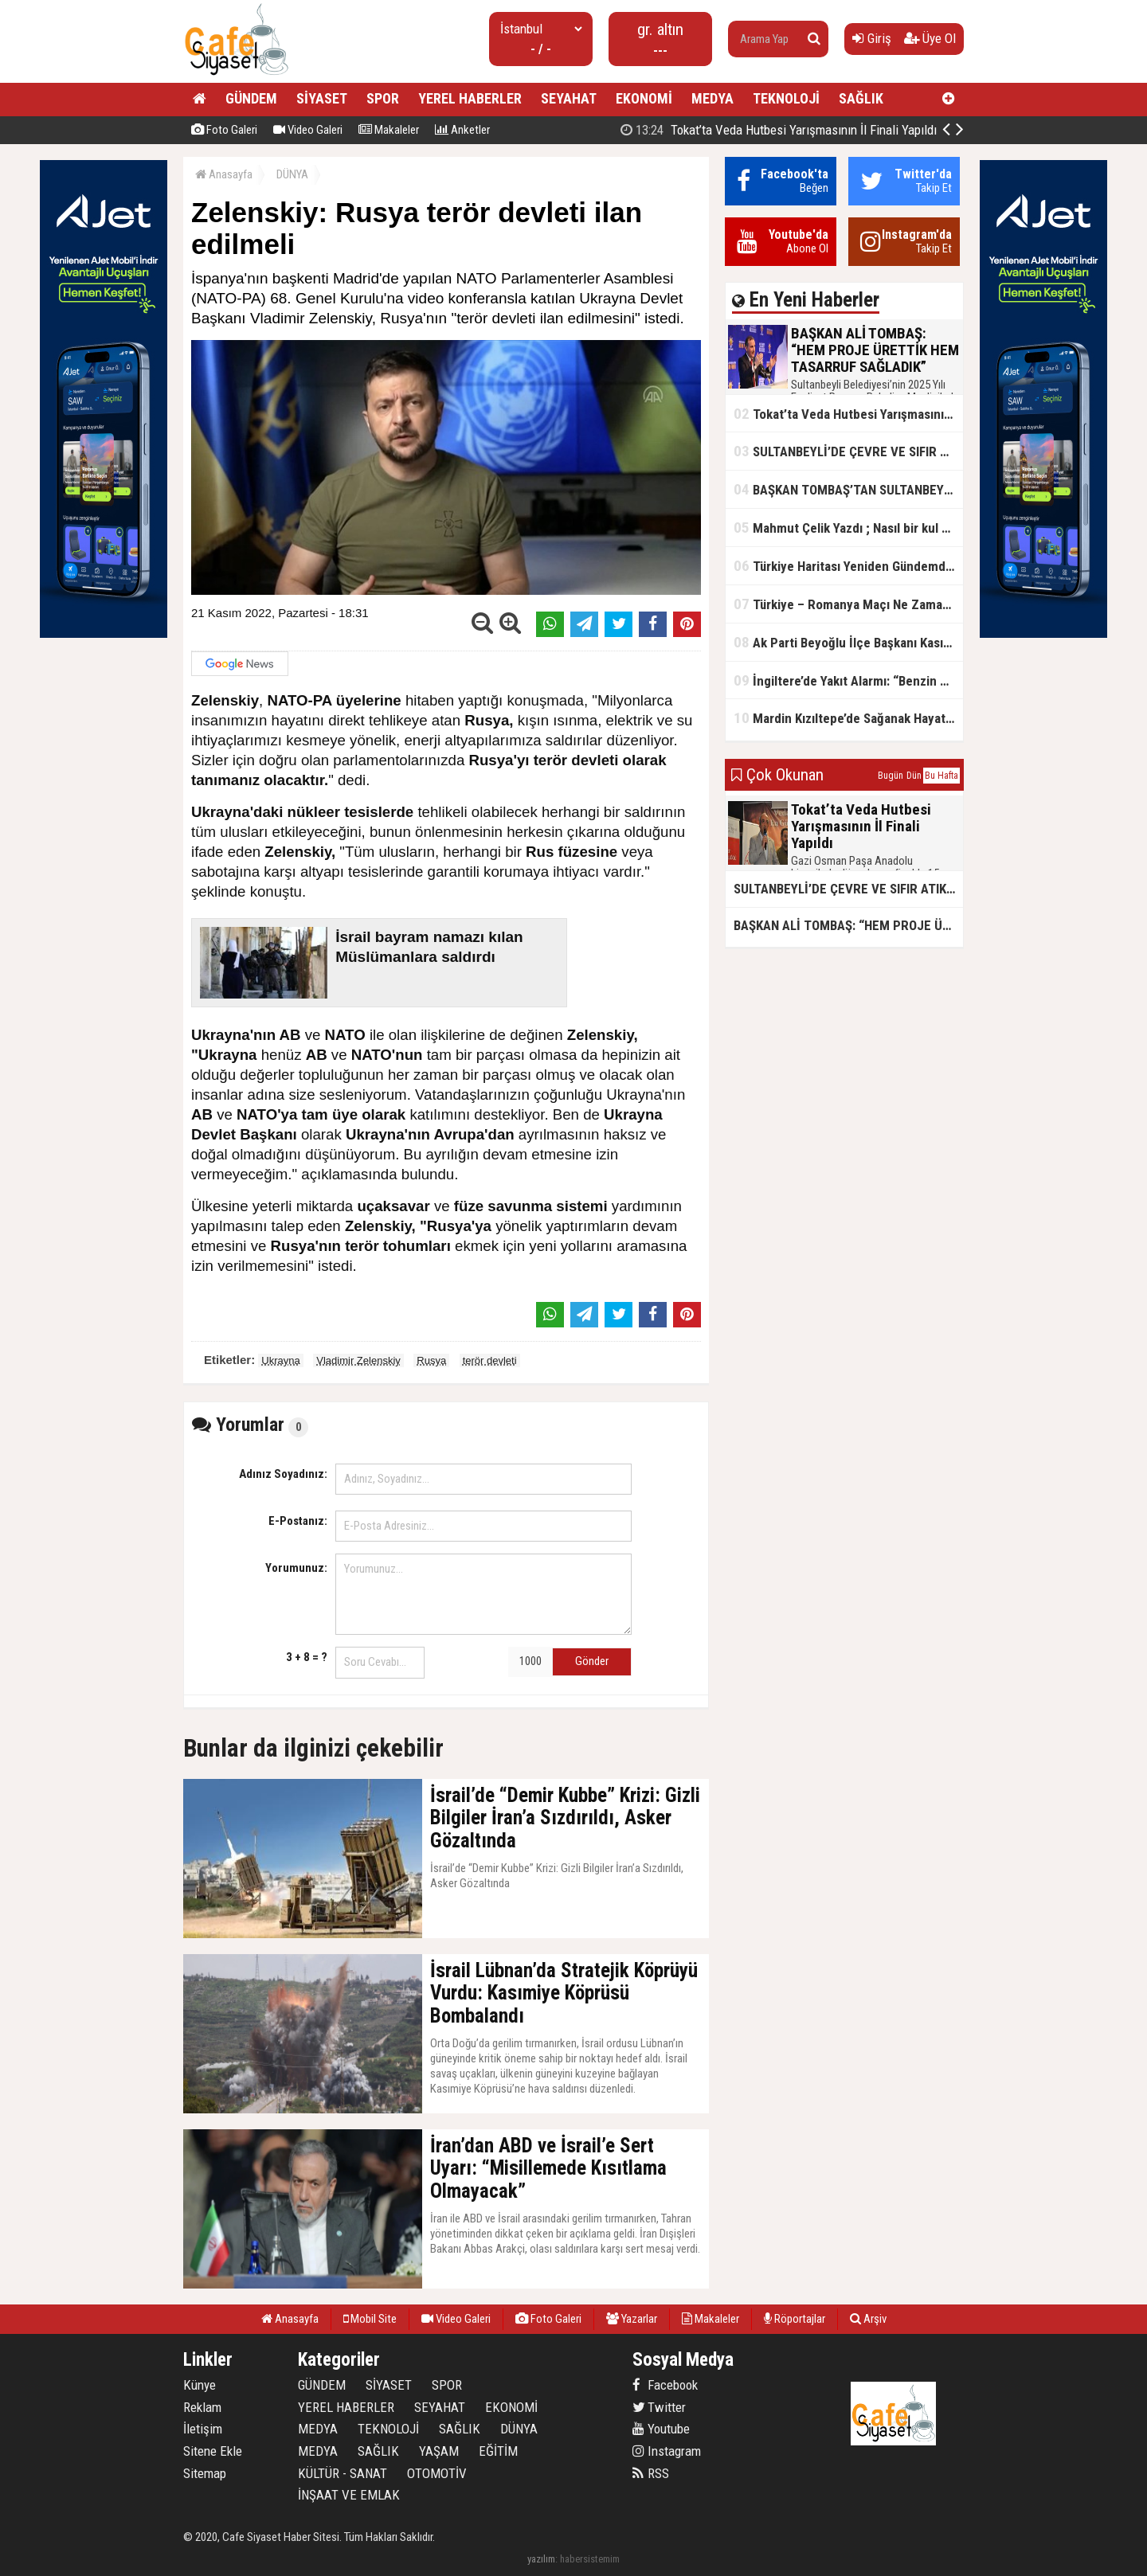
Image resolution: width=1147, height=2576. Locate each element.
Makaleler (388, 130)
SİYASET (321, 98)
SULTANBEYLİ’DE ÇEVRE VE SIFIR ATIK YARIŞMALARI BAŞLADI (848, 451)
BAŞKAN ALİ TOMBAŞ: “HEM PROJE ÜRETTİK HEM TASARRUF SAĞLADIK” (842, 130)
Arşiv (868, 2319)
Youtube (661, 2429)
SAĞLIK (861, 98)
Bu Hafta (941, 775)
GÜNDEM (251, 98)
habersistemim (590, 2559)
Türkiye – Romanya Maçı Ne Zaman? (845, 604)
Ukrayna (280, 1360)
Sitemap (204, 2473)
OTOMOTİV (437, 2473)
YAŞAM (439, 2451)
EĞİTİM (498, 2451)
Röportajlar (794, 2319)
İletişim (202, 2429)
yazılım (541, 2559)
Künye (199, 2385)
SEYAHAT (569, 98)
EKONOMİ (644, 98)
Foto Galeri (224, 130)
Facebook (665, 2385)
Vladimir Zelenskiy (358, 1360)
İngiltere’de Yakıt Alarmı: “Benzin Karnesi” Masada (848, 680)
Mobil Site (370, 2319)
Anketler (462, 130)
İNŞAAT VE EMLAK (349, 2495)
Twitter (659, 2407)
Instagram (666, 2451)
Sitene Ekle (212, 2451)
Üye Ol (930, 38)
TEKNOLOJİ (786, 98)
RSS (650, 2473)
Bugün (890, 775)
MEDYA (712, 98)
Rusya (431, 1360)
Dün (914, 775)
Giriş (871, 38)
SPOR (382, 98)
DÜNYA (292, 174)
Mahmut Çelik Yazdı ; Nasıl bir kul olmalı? (848, 527)
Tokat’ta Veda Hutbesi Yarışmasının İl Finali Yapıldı (848, 414)
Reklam (202, 2407)
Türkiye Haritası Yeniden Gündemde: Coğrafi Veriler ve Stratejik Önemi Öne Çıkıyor (848, 566)
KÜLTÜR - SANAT (342, 2473)
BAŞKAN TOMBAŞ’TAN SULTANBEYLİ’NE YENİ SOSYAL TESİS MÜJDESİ (848, 489)
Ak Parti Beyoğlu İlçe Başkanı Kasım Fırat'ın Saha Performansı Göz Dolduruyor (848, 642)
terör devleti (490, 1360)
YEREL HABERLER (470, 98)
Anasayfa (223, 174)
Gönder (592, 1661)
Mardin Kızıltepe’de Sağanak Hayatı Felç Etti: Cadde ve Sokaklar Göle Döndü (848, 718)
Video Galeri (308, 130)
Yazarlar (631, 2319)
